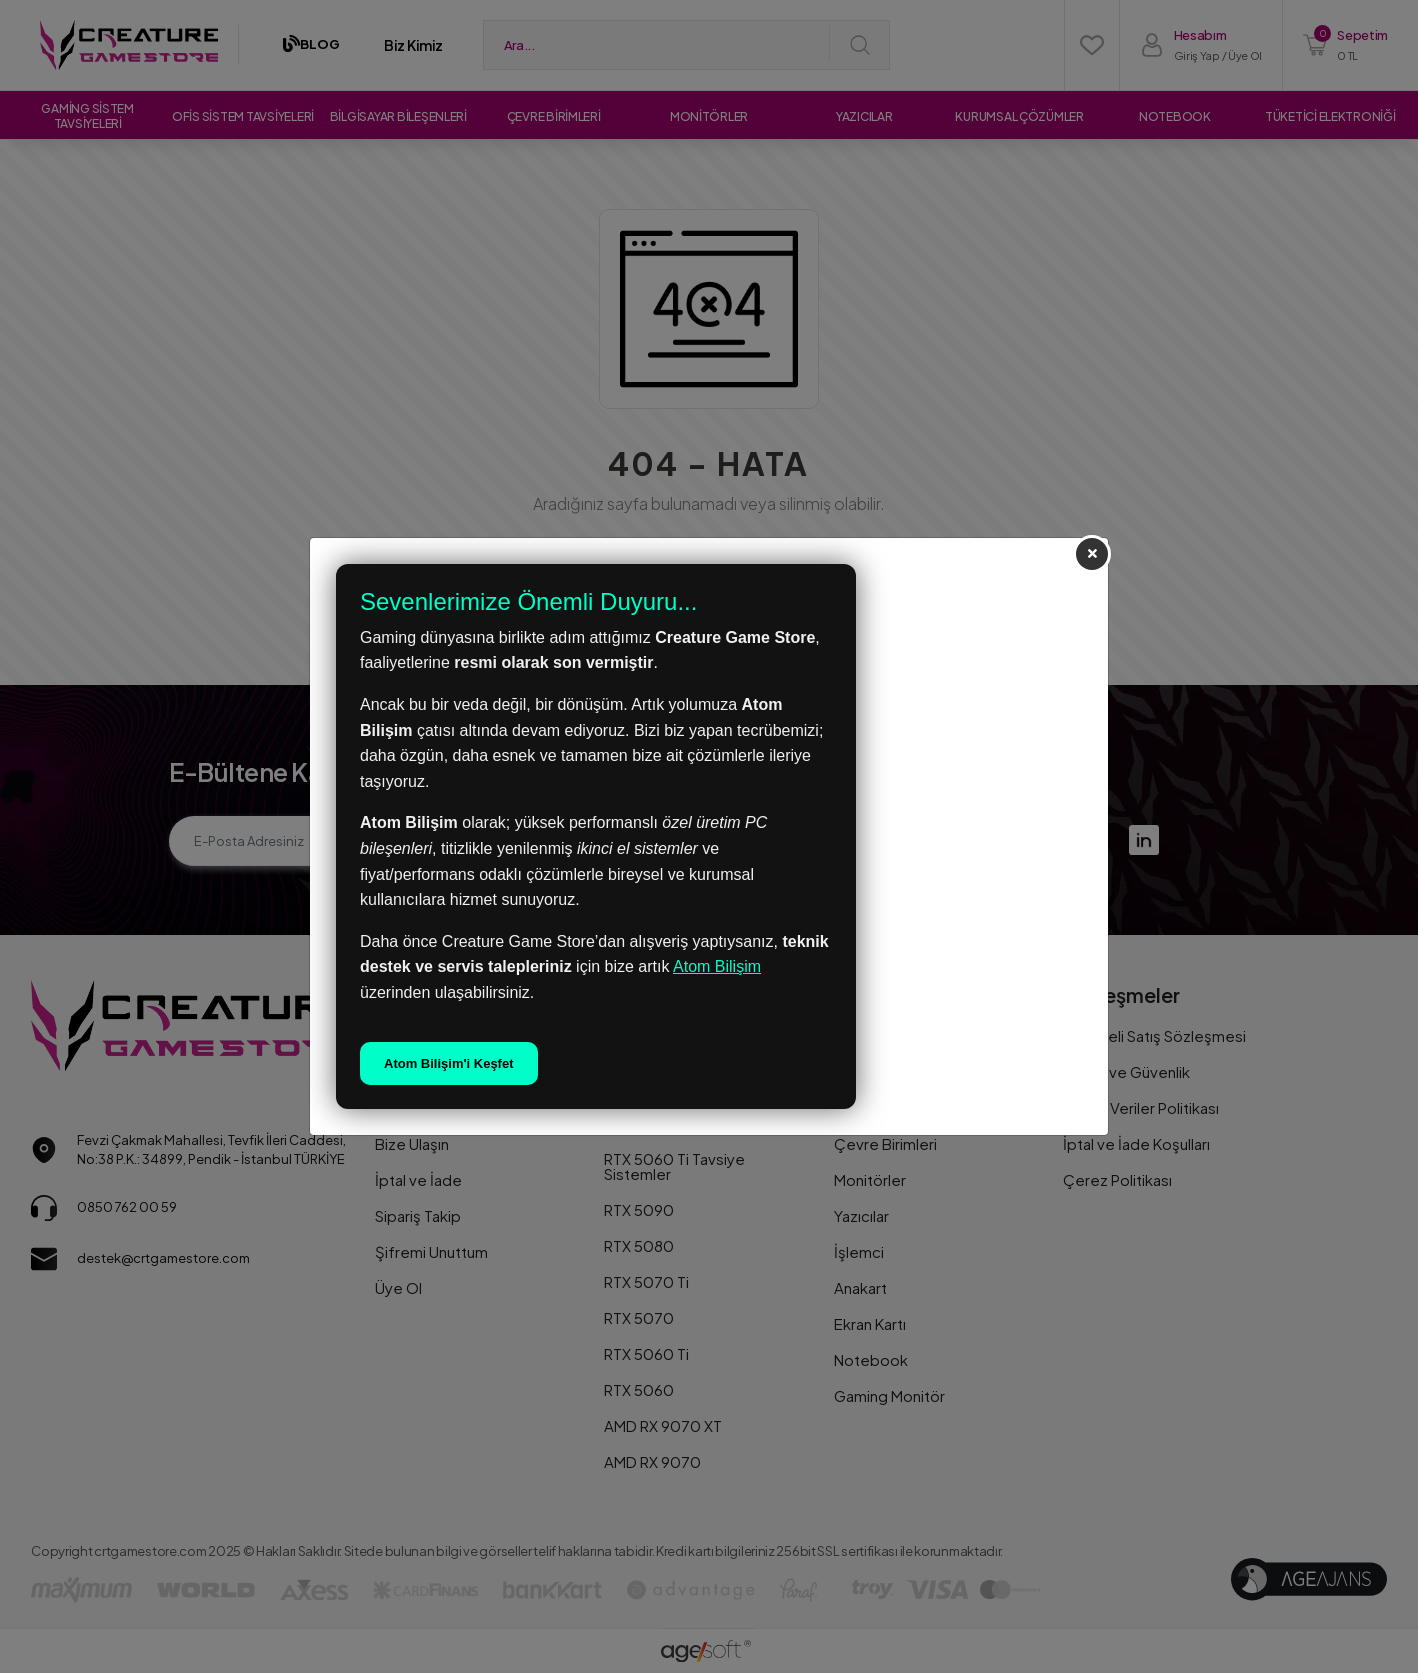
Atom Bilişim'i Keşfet (449, 1063)
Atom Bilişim (717, 966)
